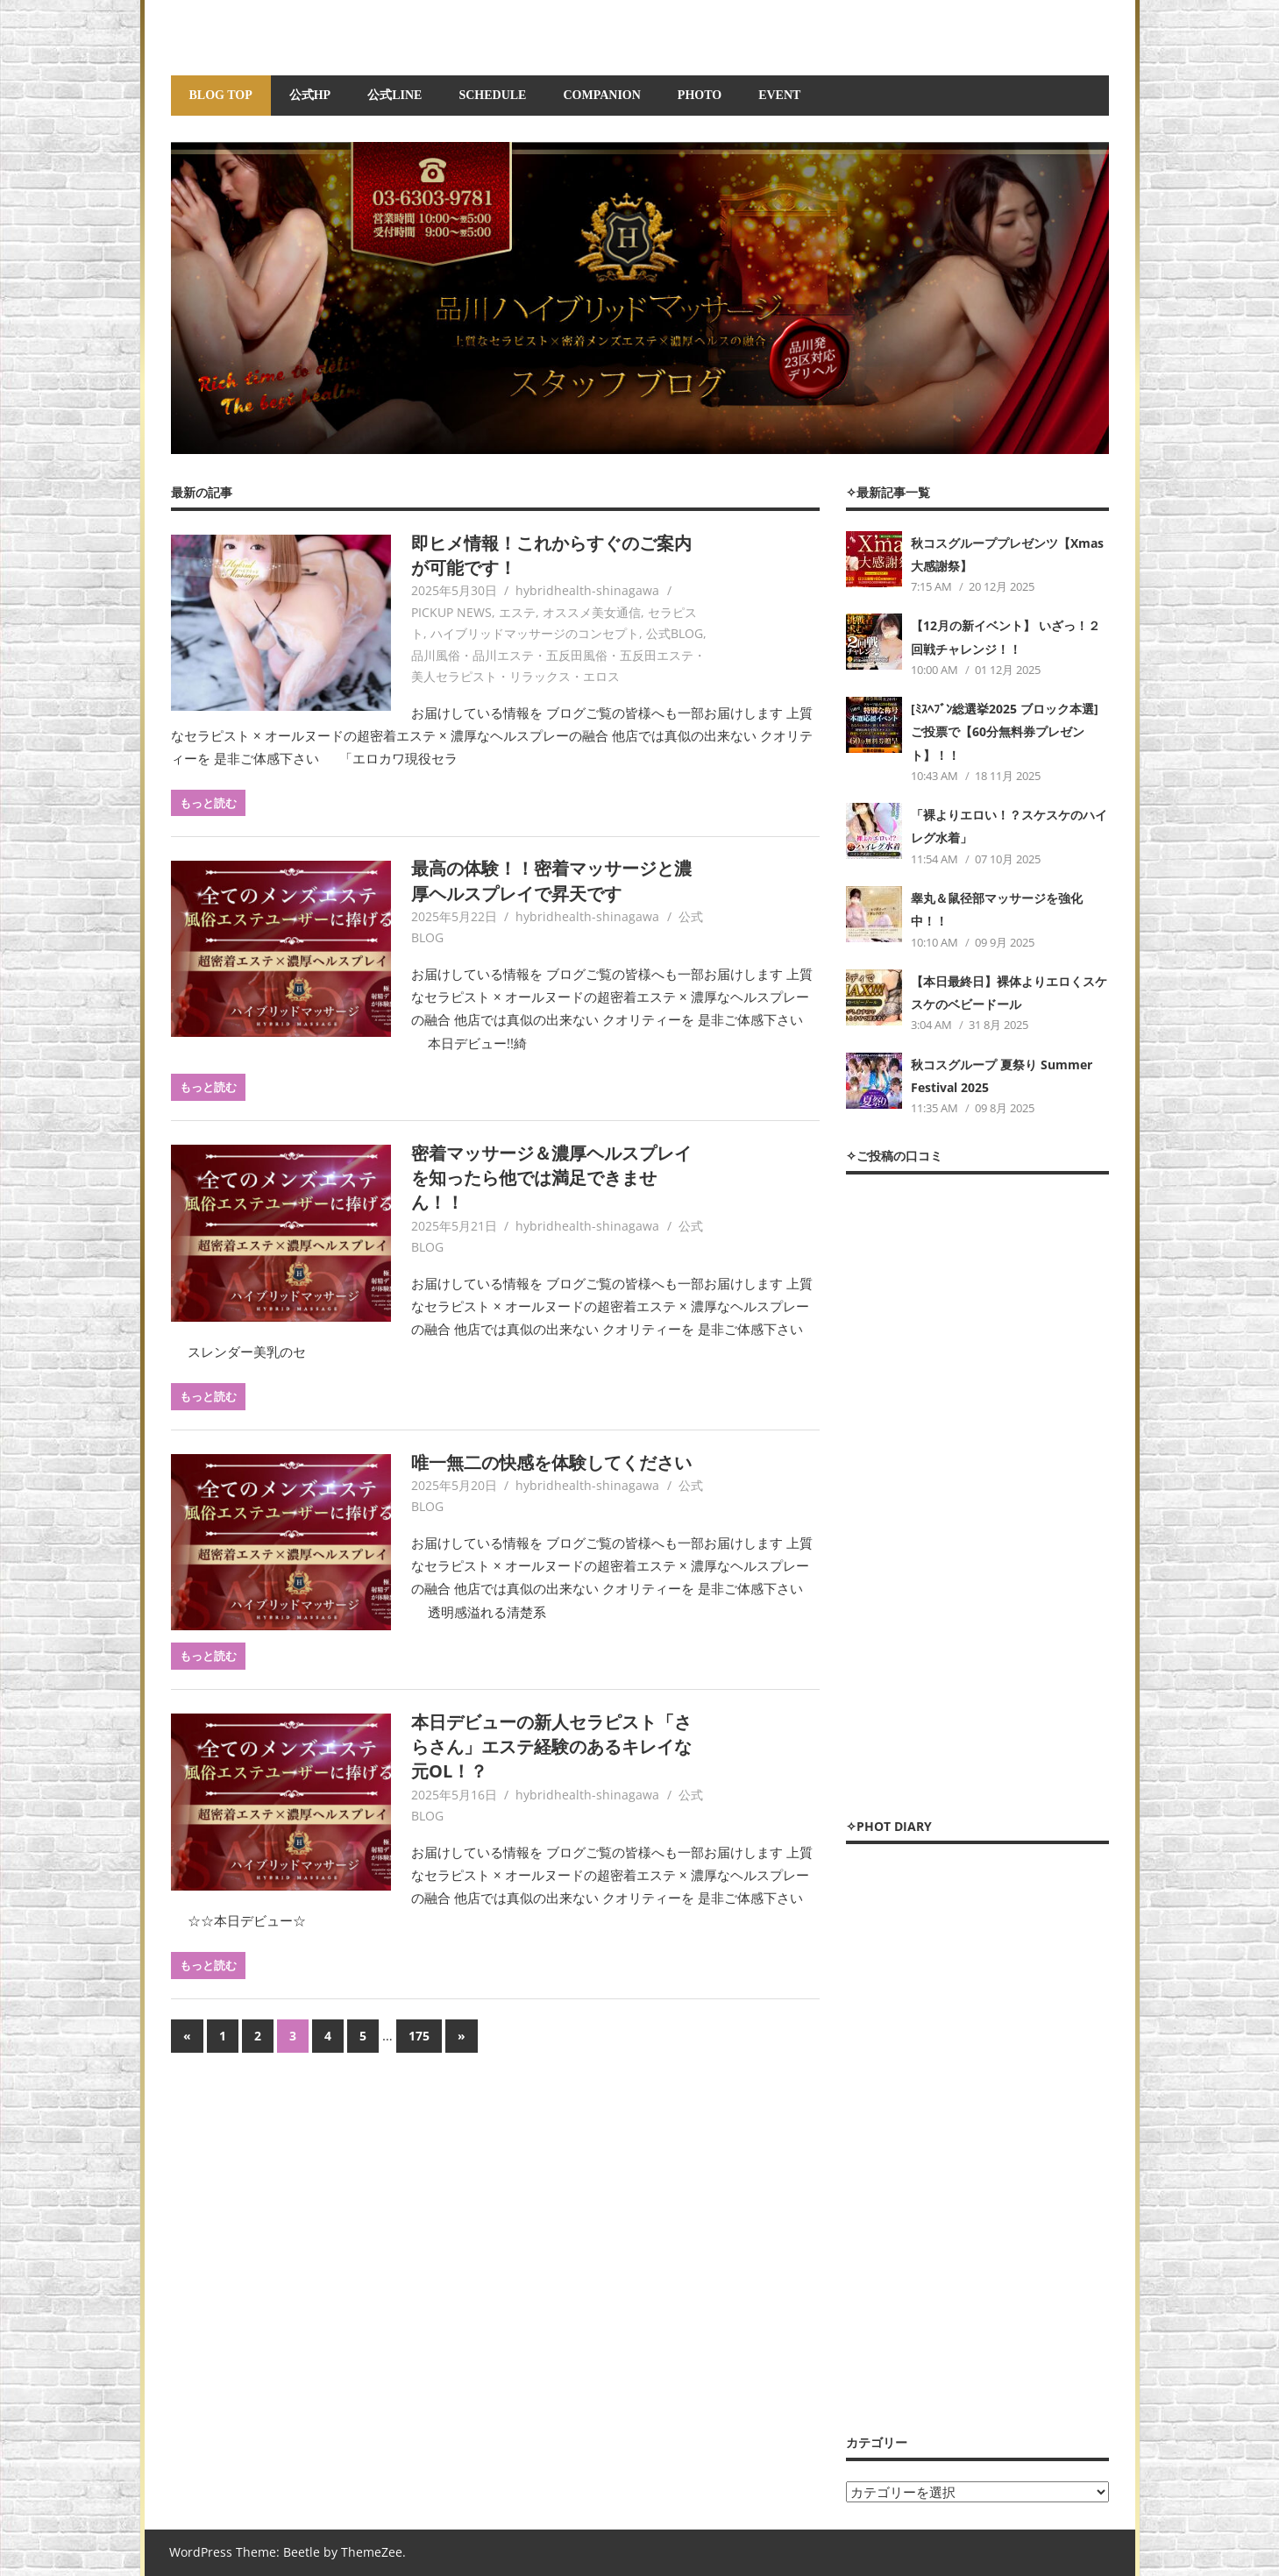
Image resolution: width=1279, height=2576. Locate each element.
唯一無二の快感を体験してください (551, 1462)
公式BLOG (674, 633)
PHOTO (699, 95)
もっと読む (208, 803)
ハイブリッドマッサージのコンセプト (534, 633)
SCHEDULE (492, 95)
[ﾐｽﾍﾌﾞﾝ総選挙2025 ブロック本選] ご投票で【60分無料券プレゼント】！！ (1004, 731)
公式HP (309, 95)
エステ (517, 612)
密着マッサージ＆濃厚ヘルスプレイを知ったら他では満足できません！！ (551, 1178)
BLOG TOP (220, 95)
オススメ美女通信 (592, 612)
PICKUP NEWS (451, 612)
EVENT (779, 95)
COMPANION (601, 95)
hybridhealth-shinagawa (587, 590)
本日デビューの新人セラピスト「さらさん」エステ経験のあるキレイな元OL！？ (551, 1747)
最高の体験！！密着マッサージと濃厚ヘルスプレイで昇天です (551, 880)
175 (419, 2035)
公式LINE (394, 95)
